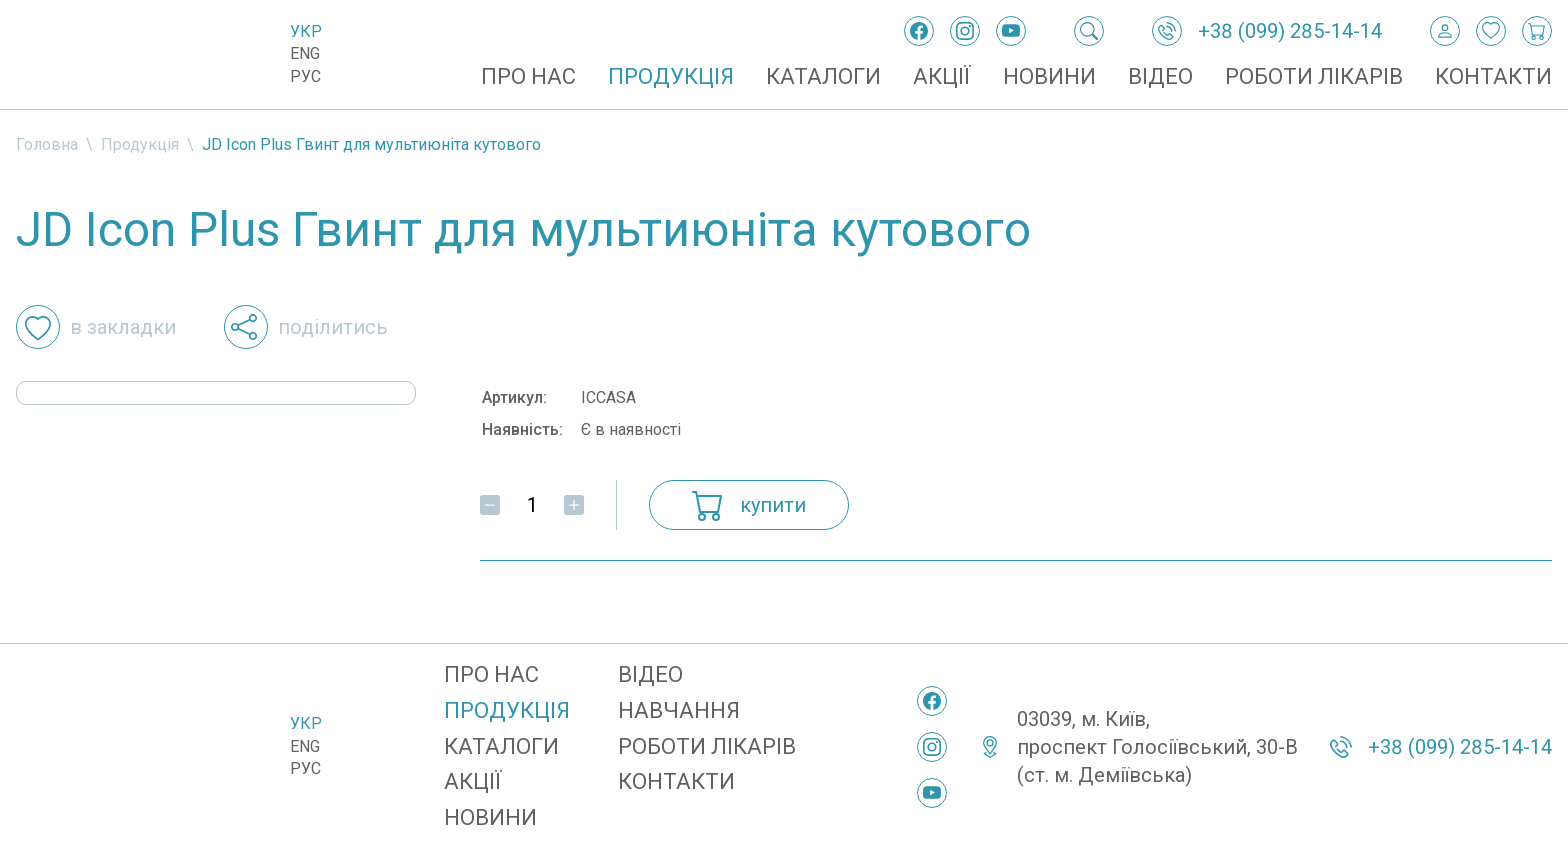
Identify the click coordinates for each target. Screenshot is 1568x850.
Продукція (671, 76)
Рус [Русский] (305, 76)
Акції (942, 76)
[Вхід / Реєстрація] (1445, 31)
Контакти (1493, 76)
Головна (47, 144)
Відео (1160, 76)
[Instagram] (965, 31)
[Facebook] (919, 31)
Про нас (528, 76)
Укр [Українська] (306, 31)
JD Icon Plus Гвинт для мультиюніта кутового (371, 144)
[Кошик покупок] (1537, 31)
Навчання (679, 710)
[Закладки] (1491, 31)
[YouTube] (1011, 31)
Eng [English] (305, 53)
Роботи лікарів (1314, 76)
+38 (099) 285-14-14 (1290, 31)
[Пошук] (1089, 31)
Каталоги (823, 76)
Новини (1049, 76)
